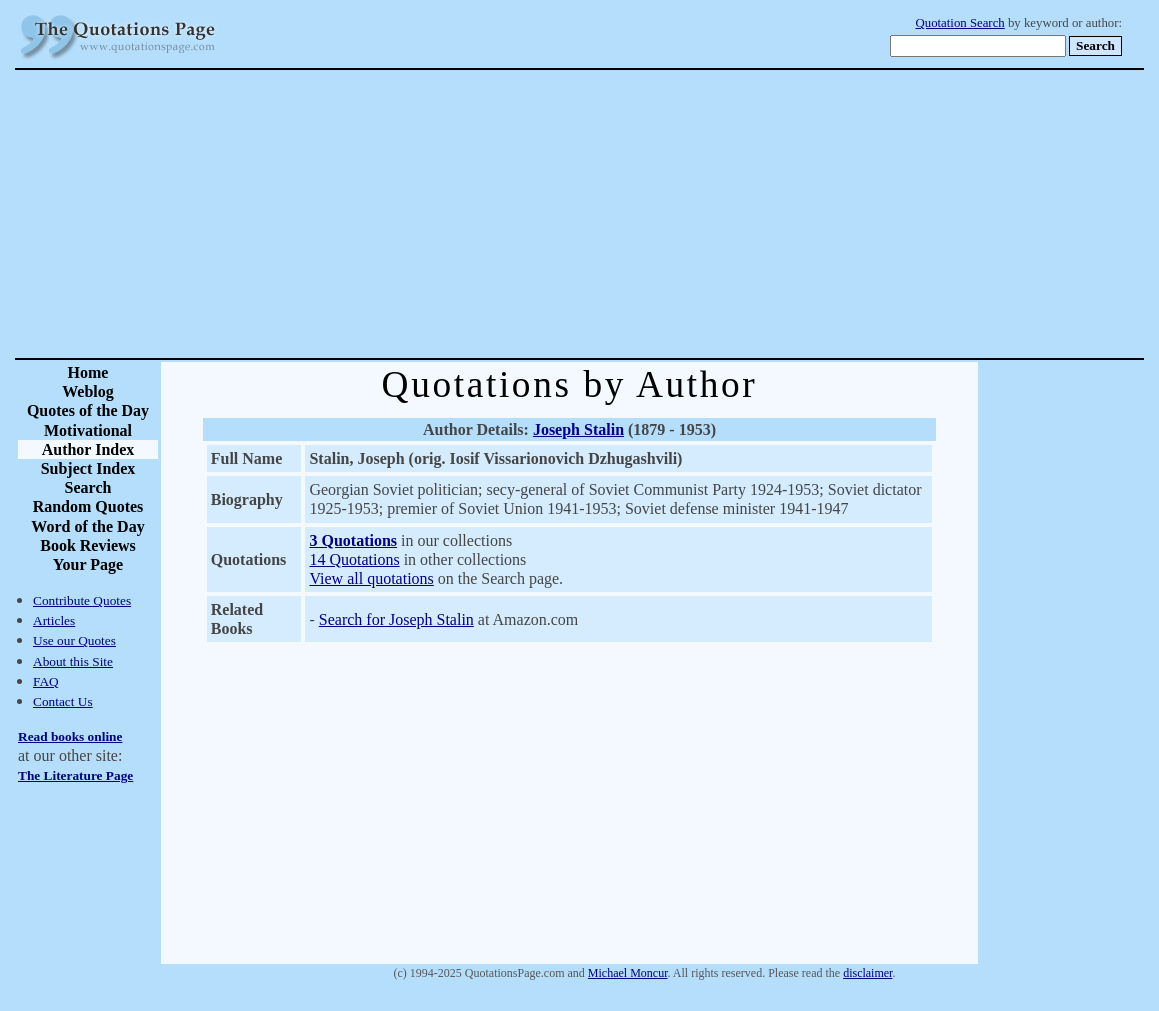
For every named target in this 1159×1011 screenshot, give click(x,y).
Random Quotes (88, 506)
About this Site (73, 661)
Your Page (88, 564)
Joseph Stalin (578, 429)
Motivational (88, 430)
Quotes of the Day (88, 410)
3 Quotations (353, 540)
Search (88, 487)
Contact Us (63, 701)
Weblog (88, 391)
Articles (54, 620)
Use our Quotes (74, 640)
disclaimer (867, 973)
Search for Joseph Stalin (396, 619)
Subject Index (88, 468)
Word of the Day (87, 526)
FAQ (46, 681)
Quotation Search (960, 23)
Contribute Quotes (82, 600)
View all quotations (371, 578)
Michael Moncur (628, 973)
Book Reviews (88, 545)
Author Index (88, 449)
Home (88, 372)
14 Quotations (354, 559)
